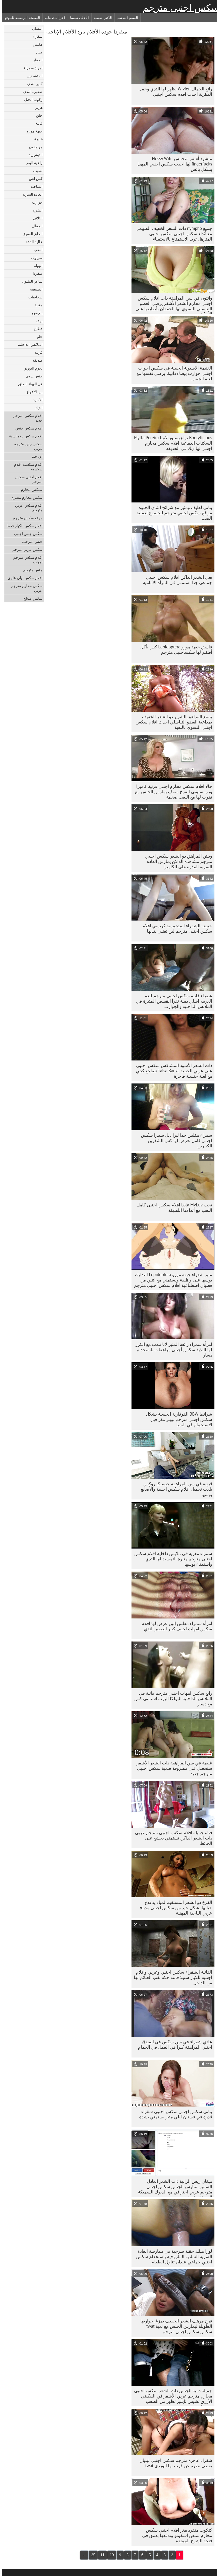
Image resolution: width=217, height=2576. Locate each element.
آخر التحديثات (53, 18)
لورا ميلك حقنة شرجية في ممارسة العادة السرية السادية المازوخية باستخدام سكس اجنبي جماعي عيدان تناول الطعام (172, 2256)
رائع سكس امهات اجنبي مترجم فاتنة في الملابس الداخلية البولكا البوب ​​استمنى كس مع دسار (171, 1698)
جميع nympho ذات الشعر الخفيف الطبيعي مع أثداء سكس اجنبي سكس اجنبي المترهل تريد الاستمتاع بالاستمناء (172, 233)
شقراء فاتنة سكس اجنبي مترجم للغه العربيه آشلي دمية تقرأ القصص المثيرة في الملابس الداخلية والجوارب (172, 1001)
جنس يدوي (32, 376)
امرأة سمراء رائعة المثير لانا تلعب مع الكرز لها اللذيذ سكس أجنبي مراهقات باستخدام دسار (171, 1349)
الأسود (35, 399)
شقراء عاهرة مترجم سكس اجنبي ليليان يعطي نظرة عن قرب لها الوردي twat (173, 2462)
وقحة (36, 305)
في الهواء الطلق (28, 384)
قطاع (36, 328)
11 (100, 2555)
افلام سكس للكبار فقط (22, 525)
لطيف (35, 170)
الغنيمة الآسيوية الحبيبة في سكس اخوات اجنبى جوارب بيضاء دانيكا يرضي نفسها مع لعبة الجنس (172, 373)
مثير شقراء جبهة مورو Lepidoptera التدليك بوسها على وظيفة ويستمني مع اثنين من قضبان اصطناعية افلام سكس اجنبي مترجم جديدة (171, 1281)
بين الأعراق (31, 392)
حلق (37, 115)
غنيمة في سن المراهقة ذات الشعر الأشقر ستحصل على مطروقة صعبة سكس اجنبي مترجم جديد (172, 1768)
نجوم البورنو (31, 368)
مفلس (35, 44)
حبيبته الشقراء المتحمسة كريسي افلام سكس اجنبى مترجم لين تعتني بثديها (175, 928)
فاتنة (36, 123)
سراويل (34, 257)
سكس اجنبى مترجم (179, 8)
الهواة (36, 265)
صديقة (35, 360)
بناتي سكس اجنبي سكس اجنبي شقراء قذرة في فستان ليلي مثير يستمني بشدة (173, 2114)
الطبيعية (34, 289)
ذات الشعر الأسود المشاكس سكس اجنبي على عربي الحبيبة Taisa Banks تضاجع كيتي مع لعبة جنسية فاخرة (172, 1071)
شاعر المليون (30, 281)
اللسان (35, 28)
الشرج (35, 210)
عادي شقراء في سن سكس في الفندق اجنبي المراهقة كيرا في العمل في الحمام (173, 2044)
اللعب (36, 249)
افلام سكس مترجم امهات (25, 559)
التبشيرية (33, 154)
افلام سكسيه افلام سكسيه (26, 466)
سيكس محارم (29, 489)
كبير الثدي (32, 83)
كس (37, 52)
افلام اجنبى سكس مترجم (26, 479)
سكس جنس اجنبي (26, 533)
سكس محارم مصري (24, 497)
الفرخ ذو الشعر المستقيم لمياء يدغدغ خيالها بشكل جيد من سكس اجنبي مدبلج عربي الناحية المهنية (173, 1907)
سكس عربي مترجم (25, 549)
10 (110, 2555)
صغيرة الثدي (30, 91)
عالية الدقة (32, 241)
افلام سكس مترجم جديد (25, 418)
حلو (37, 336)
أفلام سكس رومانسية (23, 436)
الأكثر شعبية (101, 18)
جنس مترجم (30, 570)
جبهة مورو (32, 131)
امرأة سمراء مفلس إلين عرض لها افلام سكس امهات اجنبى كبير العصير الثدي (174, 1626)
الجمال (35, 226)
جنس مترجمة (30, 541)
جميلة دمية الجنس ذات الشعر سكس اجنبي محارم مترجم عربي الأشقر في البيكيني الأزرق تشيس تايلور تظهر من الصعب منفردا (171, 2397)
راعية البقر (32, 162)
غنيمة (36, 139)
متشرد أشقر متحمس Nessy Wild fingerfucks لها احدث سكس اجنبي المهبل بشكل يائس (172, 164)
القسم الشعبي (125, 18)
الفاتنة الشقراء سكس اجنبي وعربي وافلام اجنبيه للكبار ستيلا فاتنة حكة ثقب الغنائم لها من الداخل (171, 1977)
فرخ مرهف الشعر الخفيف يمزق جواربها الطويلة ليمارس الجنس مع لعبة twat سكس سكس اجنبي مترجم (174, 2326)
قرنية (36, 352)
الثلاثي (35, 218)
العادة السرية (30, 194)
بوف (37, 320)
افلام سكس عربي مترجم (26, 507)
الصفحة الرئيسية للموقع (20, 18)
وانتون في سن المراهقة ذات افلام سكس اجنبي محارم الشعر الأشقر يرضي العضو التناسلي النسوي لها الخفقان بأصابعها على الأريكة (171, 304)
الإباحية (35, 456)
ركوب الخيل (31, 99)
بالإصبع (35, 312)
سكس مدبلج (30, 598)
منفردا (35, 273)
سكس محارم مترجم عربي (24, 588)
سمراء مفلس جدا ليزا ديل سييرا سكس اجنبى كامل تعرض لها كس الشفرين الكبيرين (174, 1140)
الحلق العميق (30, 233)
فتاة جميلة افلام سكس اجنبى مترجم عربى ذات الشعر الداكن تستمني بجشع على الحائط (171, 1838)
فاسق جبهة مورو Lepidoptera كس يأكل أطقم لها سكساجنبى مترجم (174, 649)
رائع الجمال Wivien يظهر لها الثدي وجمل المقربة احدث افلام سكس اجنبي (173, 91)
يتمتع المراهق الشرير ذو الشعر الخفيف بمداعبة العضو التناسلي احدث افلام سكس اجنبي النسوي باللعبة (172, 722)
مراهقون (33, 147)
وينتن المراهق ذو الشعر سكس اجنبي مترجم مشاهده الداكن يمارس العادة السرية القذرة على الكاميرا (176, 861)
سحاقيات (33, 297)
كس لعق (33, 178)
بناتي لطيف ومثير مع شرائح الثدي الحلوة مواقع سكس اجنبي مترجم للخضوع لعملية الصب (172, 513)
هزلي (36, 107)
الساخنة (34, 186)
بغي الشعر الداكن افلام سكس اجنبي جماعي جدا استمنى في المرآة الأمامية (175, 579)
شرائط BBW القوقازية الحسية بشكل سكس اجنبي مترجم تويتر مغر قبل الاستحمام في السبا (177, 1419)
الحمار (35, 60)
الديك (36, 407)
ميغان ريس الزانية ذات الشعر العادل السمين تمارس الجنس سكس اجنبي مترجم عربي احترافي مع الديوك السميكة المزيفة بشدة (173, 2187)
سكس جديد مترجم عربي (26, 446)
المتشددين (32, 75)
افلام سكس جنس (26, 428)
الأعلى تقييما (77, 18)
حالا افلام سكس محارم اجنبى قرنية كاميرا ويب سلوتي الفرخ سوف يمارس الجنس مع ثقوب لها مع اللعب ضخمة (171, 791)
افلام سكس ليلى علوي (23, 577)
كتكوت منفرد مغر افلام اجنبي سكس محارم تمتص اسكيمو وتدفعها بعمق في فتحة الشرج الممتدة (175, 2535)
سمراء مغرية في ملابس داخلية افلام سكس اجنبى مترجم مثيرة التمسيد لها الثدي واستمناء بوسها (171, 1559)
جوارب (35, 202)
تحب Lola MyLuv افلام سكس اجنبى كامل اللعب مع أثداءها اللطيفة (172, 1207)
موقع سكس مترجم (25, 517)
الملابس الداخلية (28, 344)
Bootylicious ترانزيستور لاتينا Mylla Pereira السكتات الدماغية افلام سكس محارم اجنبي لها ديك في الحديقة (171, 443)
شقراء (35, 36)
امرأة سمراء (31, 68)
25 (91, 2555)
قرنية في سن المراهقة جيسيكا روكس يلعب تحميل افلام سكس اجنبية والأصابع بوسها (174, 1489)
